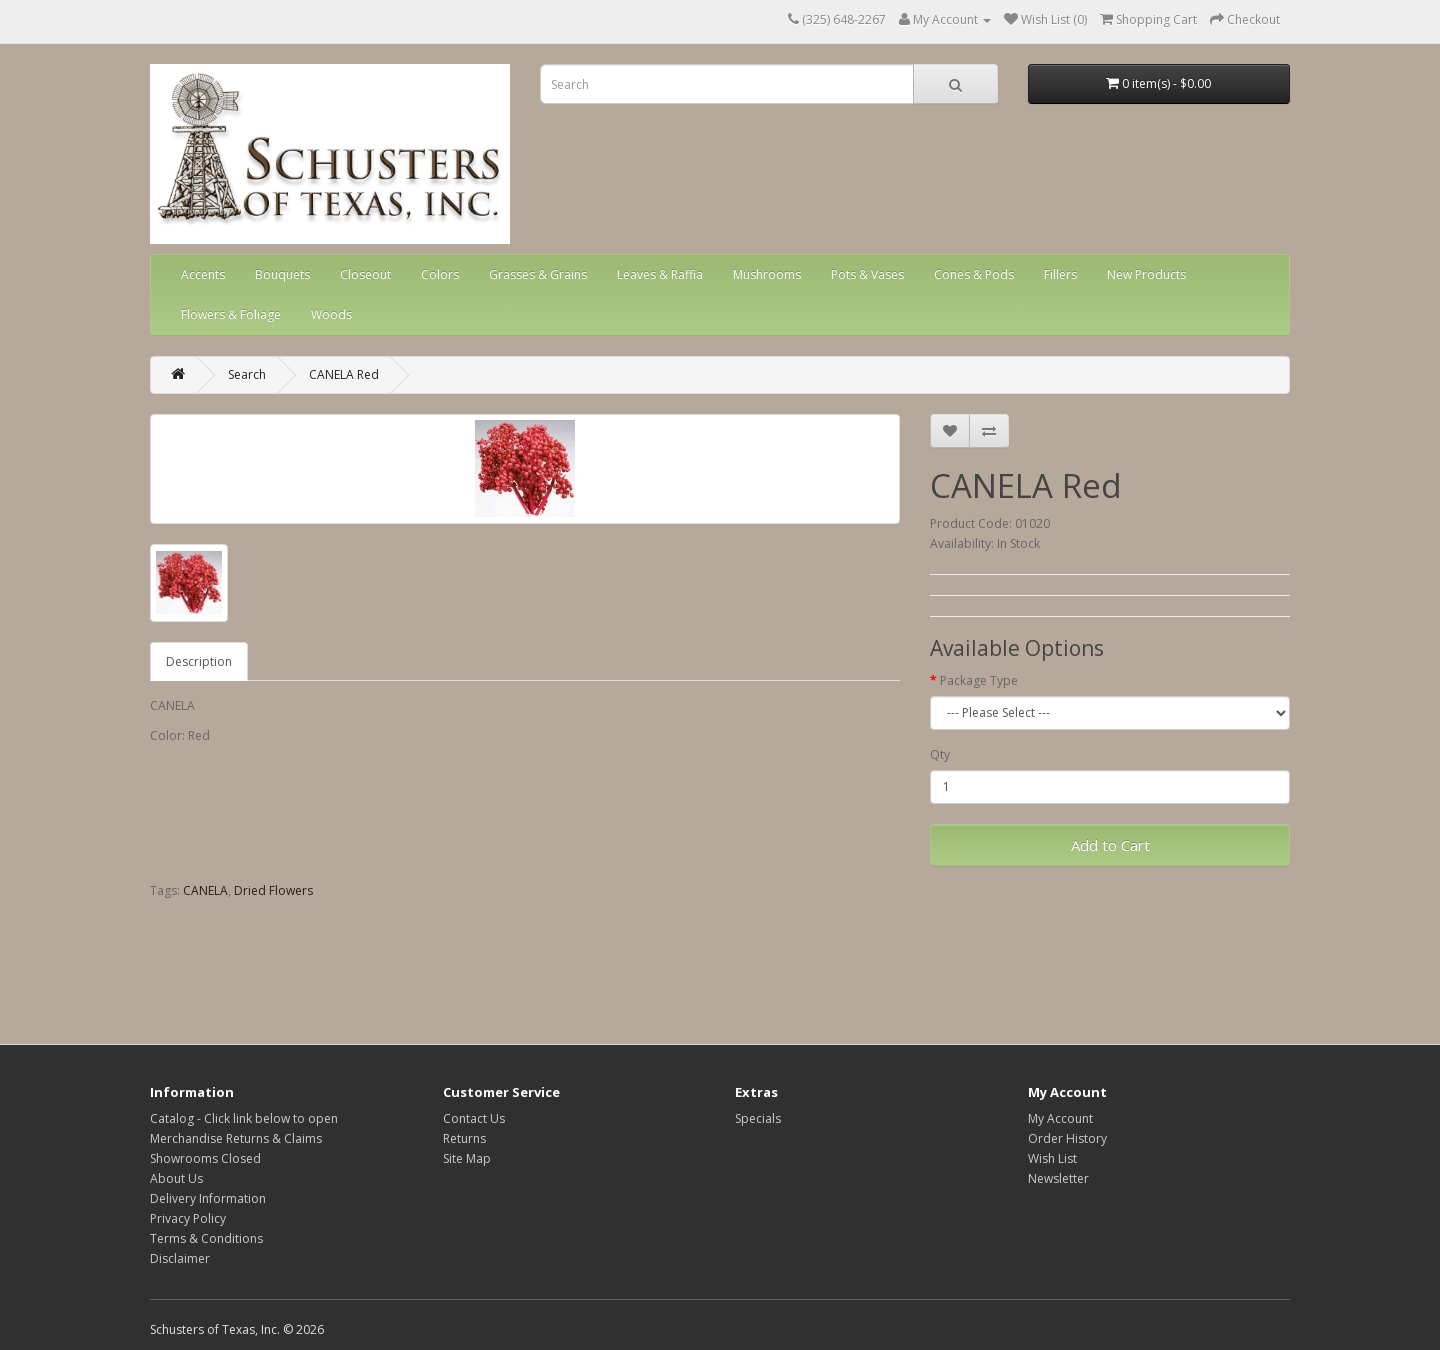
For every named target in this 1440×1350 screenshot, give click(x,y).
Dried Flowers (273, 890)
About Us (176, 1178)
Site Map (467, 1158)
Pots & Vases (867, 274)
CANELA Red (344, 374)
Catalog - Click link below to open (244, 1118)
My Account (1060, 1118)
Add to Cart (1110, 845)
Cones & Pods (974, 274)
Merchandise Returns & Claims (236, 1138)
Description (199, 661)
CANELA (205, 890)
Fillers (1060, 274)
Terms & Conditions (206, 1238)
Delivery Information (208, 1198)
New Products (1146, 274)
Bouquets (282, 274)
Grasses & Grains (538, 274)
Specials (758, 1118)
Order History (1067, 1138)
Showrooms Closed (205, 1158)
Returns (464, 1138)
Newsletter (1058, 1178)
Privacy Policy (188, 1218)
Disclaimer (180, 1258)
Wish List (1052, 1158)
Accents (203, 274)
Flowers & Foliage (231, 314)
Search (247, 374)
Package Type (979, 680)
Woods (331, 314)
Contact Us (474, 1118)
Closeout (365, 274)
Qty (940, 754)
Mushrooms (767, 274)
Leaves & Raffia (660, 274)
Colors (440, 274)
